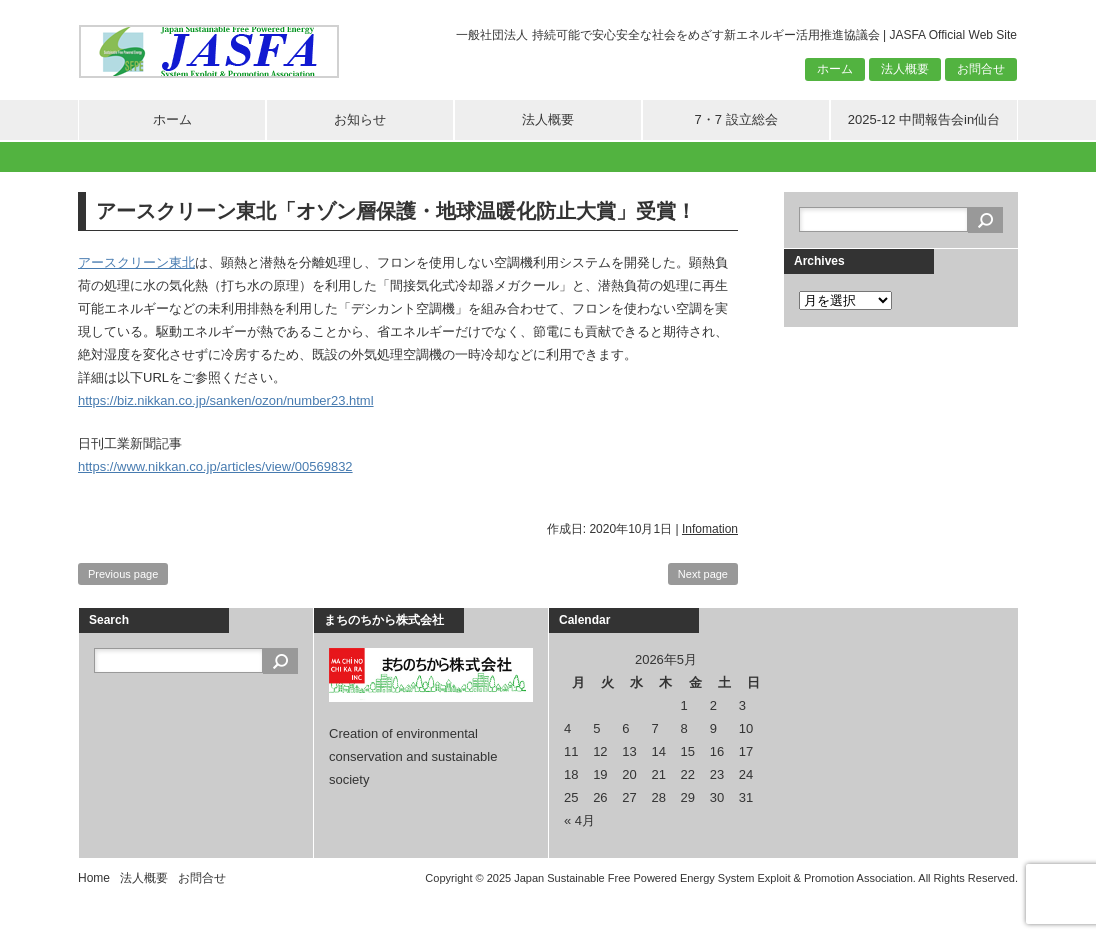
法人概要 (905, 69)
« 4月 (579, 820)
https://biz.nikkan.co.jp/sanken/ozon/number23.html (226, 400)
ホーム (835, 69)
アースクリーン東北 (136, 262)
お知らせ (360, 119)
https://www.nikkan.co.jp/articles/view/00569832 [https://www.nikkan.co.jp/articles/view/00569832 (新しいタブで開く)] (215, 466)
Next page (703, 574)
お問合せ (981, 69)
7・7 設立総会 (735, 119)
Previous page (123, 574)
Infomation (710, 529)
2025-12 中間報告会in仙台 (924, 119)
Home (94, 878)
